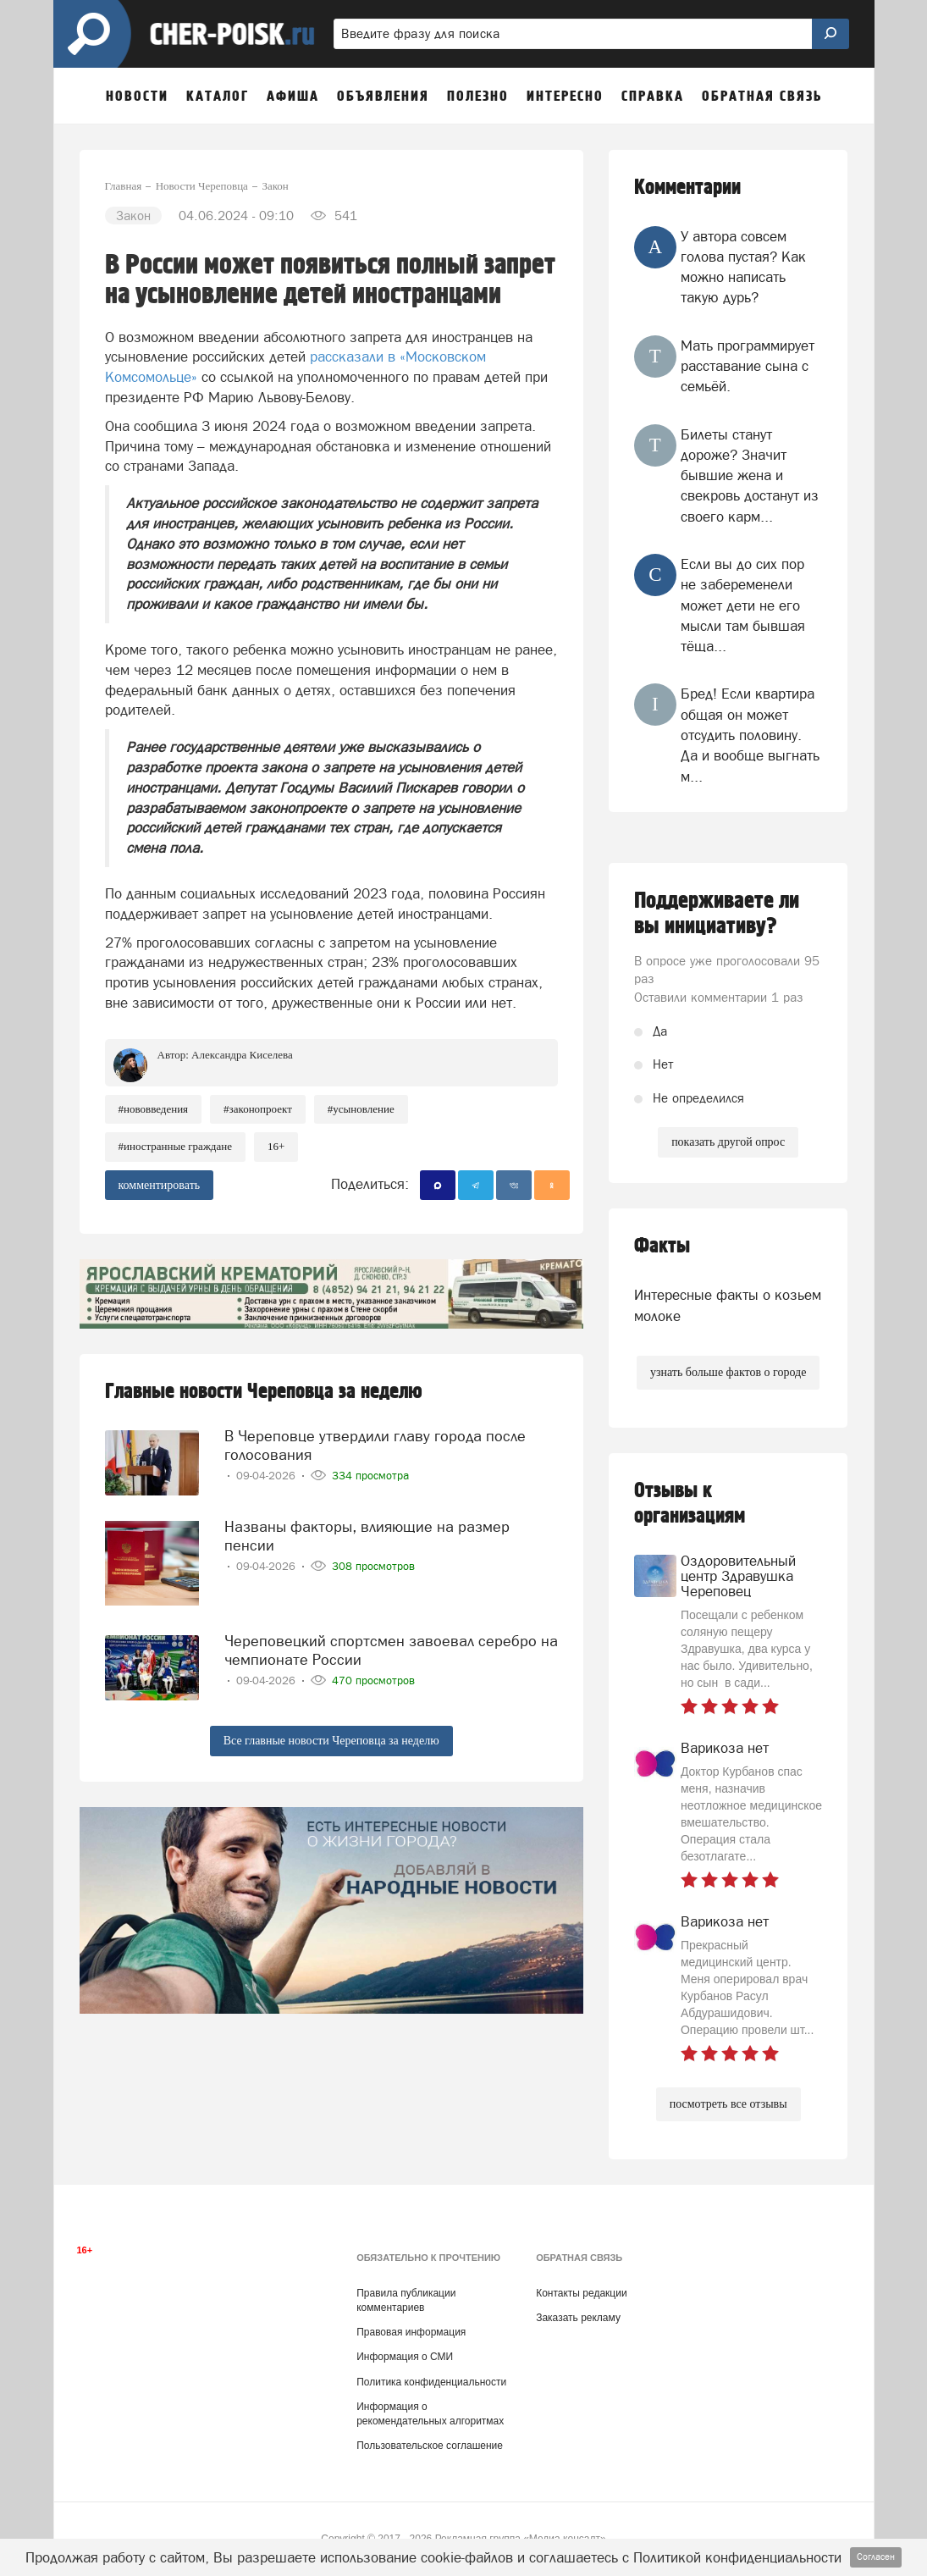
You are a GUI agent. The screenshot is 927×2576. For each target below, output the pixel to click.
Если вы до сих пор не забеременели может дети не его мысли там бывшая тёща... (743, 605)
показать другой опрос (728, 1142)
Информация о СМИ (404, 2357)
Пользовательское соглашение (429, 2446)
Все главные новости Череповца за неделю (331, 1740)
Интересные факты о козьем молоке (727, 1305)
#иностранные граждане (175, 1146)
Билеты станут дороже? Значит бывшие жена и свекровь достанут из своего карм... (750, 475)
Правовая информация (411, 2332)
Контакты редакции (581, 2293)
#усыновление (361, 1109)
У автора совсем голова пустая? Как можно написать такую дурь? (743, 267)
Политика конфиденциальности (431, 2382)
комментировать (160, 1185)
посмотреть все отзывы (728, 2104)
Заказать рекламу (578, 2318)
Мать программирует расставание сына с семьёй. (747, 366)
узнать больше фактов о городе (728, 1372)
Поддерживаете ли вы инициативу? (716, 913)
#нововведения (154, 1109)
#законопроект (257, 1109)
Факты (662, 1246)
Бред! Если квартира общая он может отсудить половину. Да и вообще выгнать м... (750, 734)
